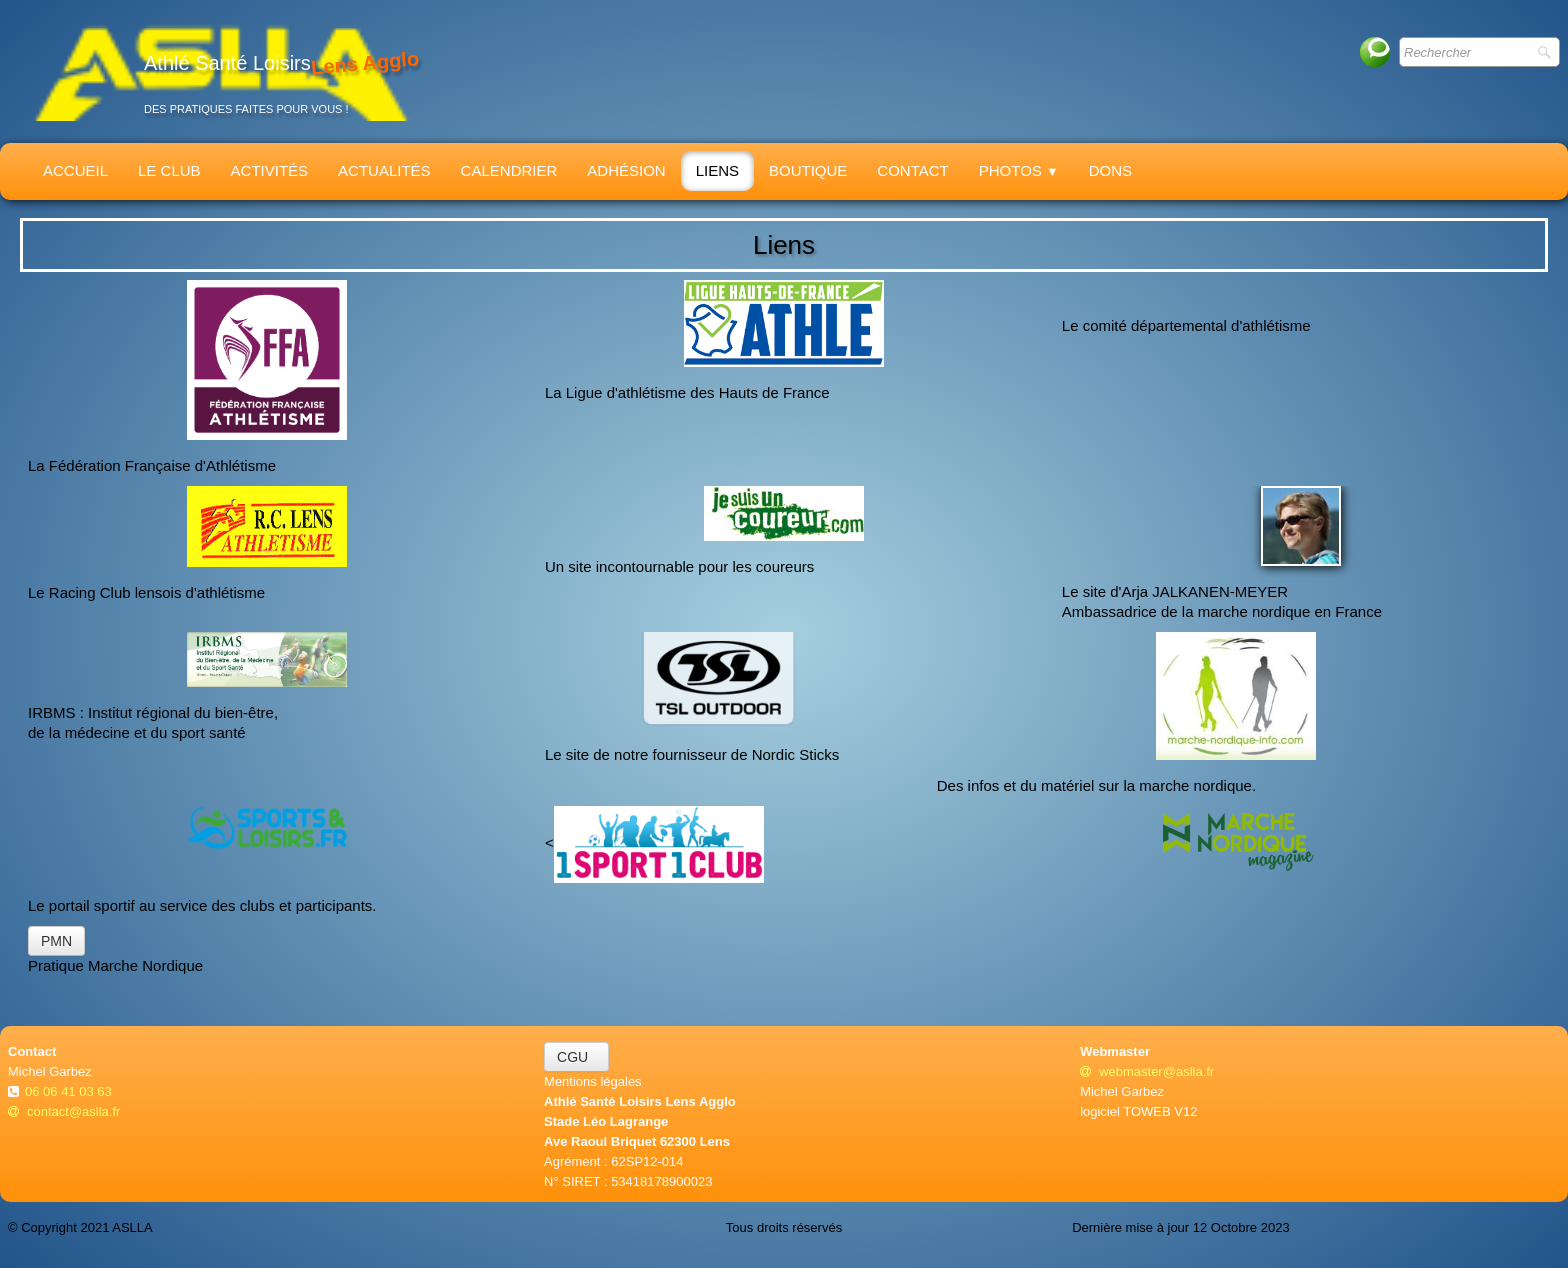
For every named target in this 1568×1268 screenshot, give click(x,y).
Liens (717, 170)
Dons (1110, 170)
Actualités (384, 170)
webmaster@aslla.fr (1147, 1071)
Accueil (75, 170)
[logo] (221, 71)
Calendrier (509, 170)
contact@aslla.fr (64, 1111)
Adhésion (626, 170)
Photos (1019, 170)
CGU (576, 1057)
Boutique (808, 170)
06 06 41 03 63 (70, 1091)
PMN (56, 941)
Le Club (169, 170)
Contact (912, 170)
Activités (270, 170)
